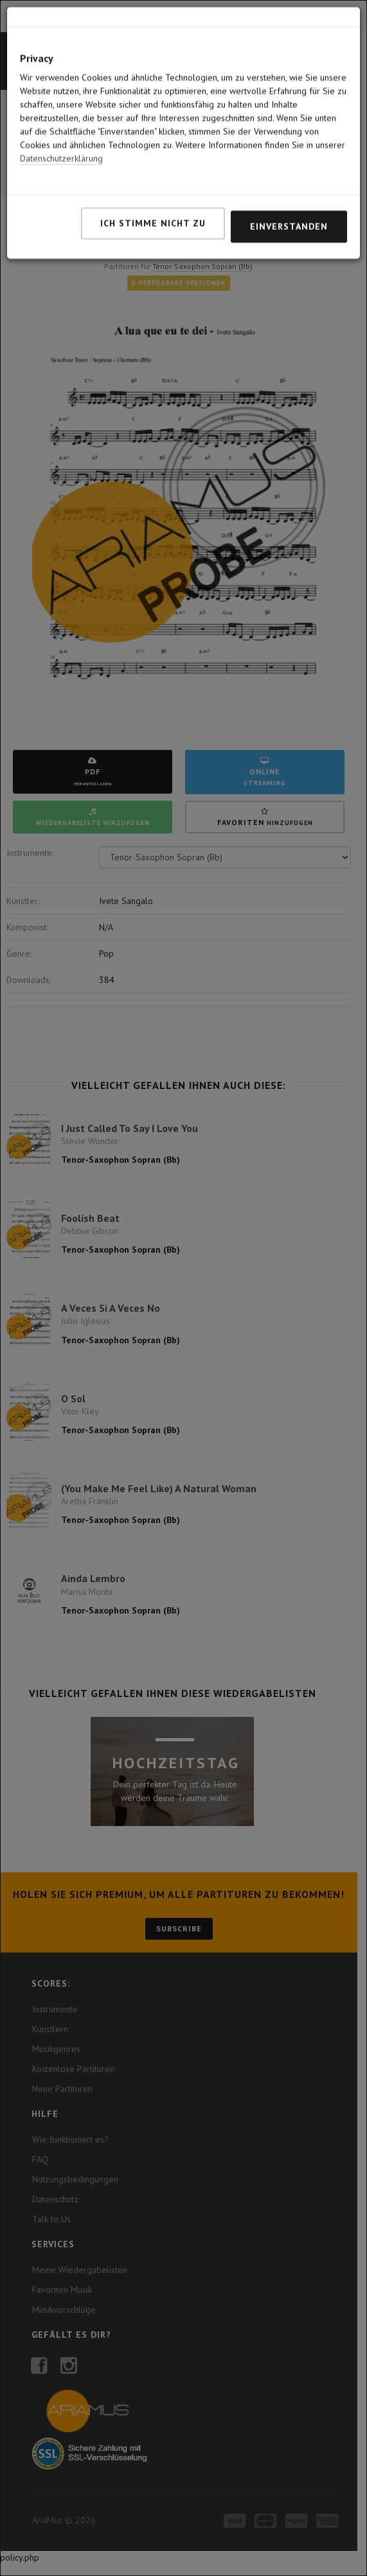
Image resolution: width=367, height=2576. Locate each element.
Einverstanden (289, 172)
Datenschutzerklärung (61, 104)
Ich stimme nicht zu (153, 169)
